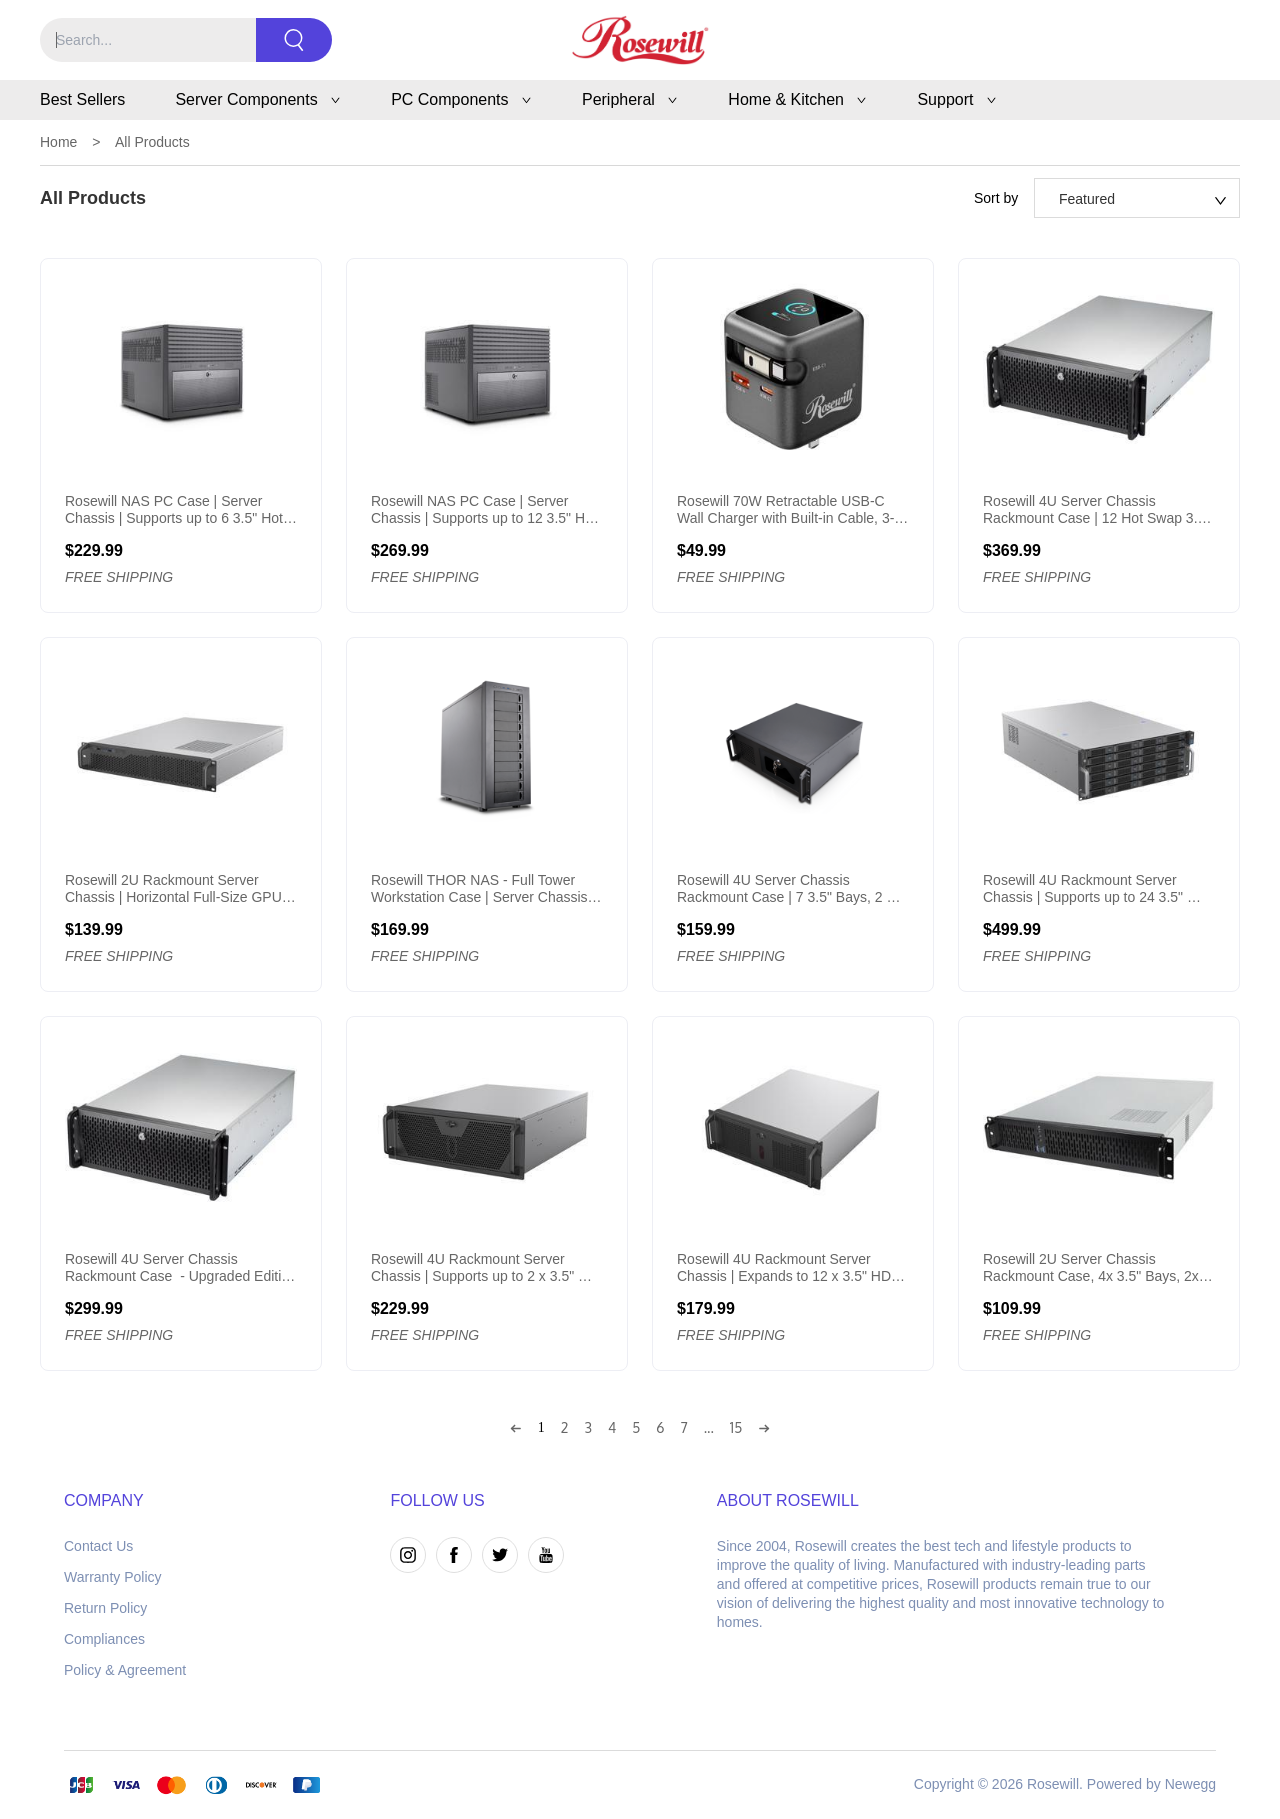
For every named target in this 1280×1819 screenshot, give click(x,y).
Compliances (104, 1639)
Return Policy (105, 1608)
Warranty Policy (113, 1577)
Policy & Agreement (125, 1670)
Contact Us (98, 1546)
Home (58, 142)
